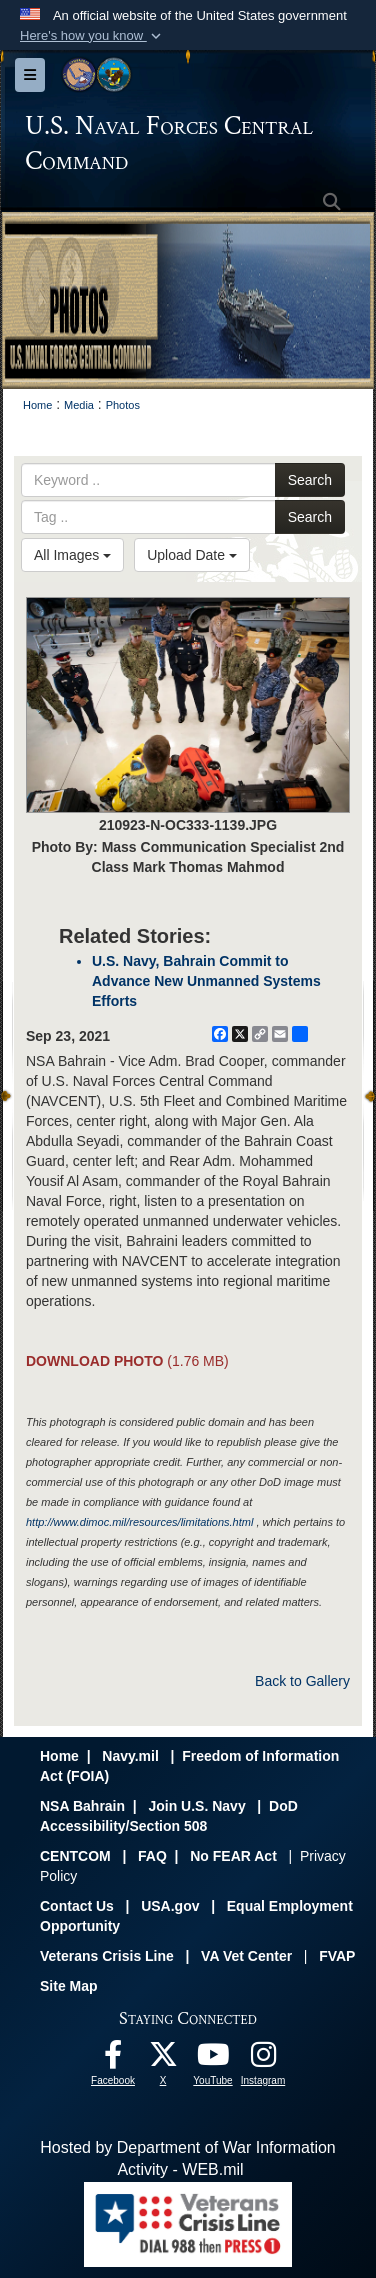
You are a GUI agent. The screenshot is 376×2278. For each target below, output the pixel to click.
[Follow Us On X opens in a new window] (163, 2059)
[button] (92, 36)
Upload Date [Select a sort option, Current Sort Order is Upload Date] (192, 555)
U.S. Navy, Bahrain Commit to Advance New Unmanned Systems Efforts (206, 981)
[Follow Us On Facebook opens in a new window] (113, 2059)
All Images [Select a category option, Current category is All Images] (72, 555)
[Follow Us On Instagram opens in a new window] (263, 2059)
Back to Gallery (302, 1681)
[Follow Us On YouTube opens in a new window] (213, 2059)
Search (310, 480)
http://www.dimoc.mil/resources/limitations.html (139, 1522)
